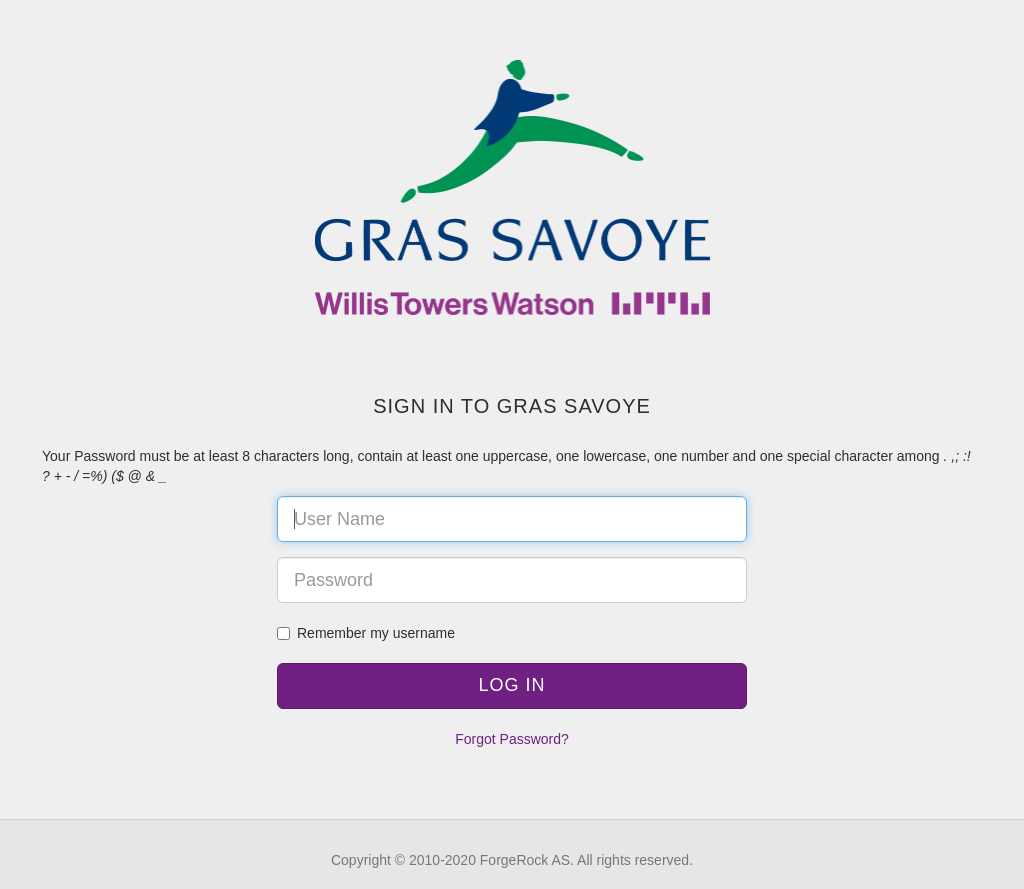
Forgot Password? (512, 739)
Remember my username (366, 633)
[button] (512, 686)
